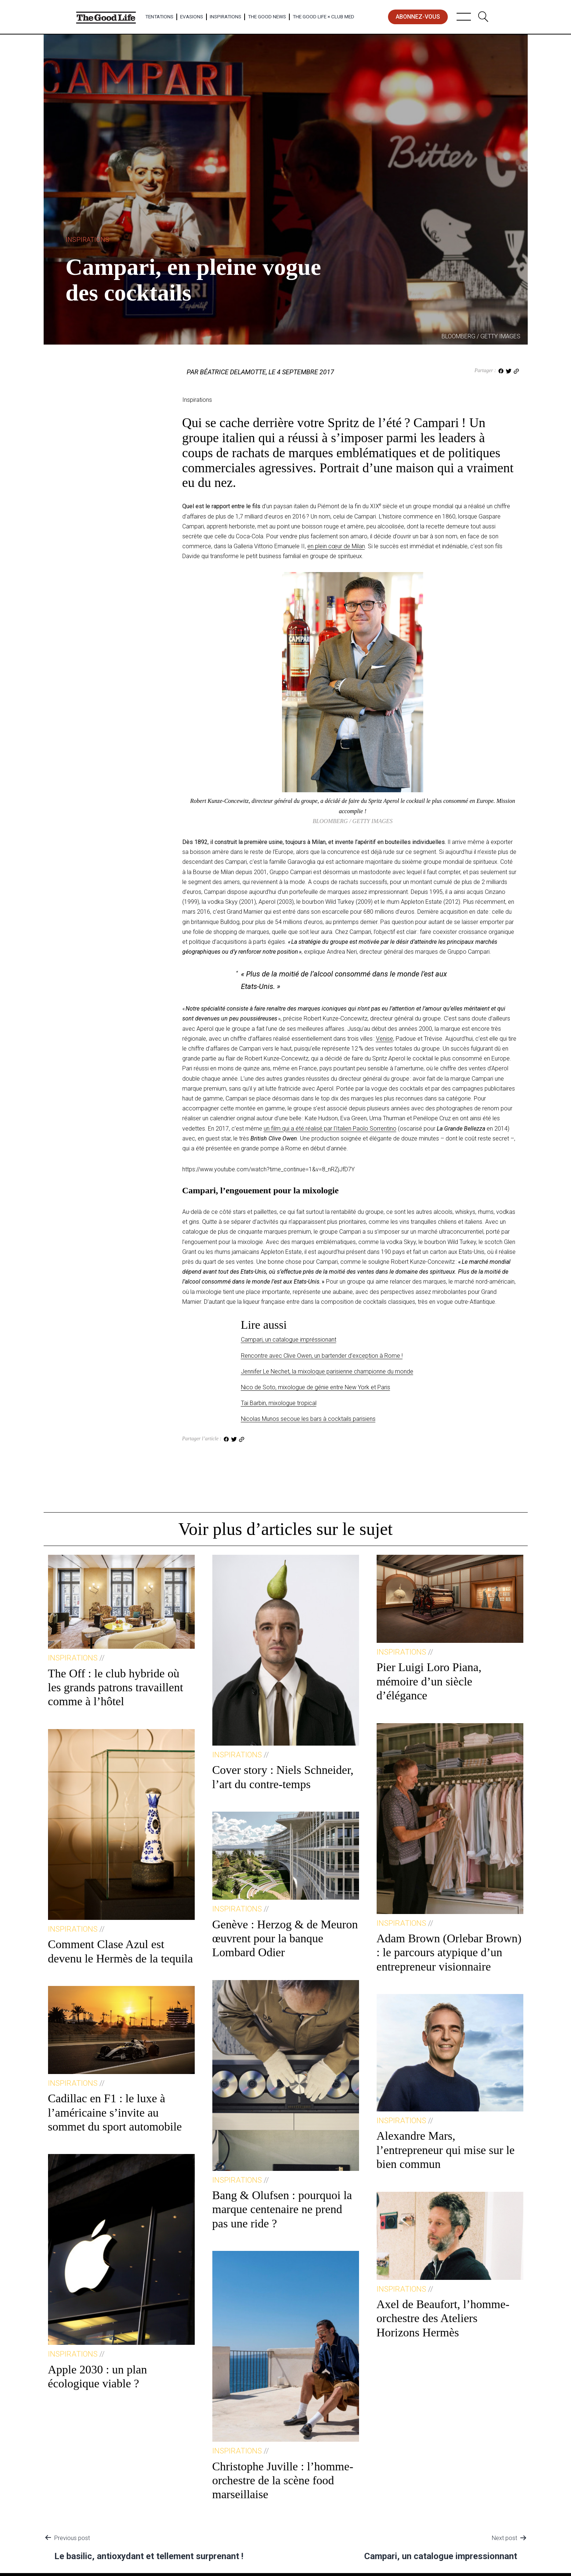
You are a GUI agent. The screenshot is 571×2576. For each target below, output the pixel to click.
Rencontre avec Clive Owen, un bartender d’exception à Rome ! (322, 1355)
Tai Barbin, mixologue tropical (278, 1403)
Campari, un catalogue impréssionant (288, 1339)
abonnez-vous (418, 16)
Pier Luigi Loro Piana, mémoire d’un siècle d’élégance (429, 1681)
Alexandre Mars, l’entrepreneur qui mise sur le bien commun (446, 2150)
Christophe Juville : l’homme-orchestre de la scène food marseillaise (283, 2480)
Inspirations (225, 16)
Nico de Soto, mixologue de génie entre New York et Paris (315, 1387)
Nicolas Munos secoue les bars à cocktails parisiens (308, 1418)
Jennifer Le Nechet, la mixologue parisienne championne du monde (327, 1371)
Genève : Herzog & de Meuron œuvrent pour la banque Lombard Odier (285, 1938)
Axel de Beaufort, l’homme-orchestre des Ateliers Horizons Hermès (443, 2318)
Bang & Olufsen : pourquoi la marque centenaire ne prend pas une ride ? (282, 2209)
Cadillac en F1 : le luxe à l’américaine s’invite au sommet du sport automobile (115, 2112)
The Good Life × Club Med (323, 16)
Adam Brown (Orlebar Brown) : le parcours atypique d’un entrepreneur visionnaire (449, 1952)
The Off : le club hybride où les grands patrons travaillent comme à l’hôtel (115, 1687)
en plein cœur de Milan (336, 546)
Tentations (159, 16)
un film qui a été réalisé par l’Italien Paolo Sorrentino (330, 1128)
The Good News (267, 16)
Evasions (191, 16)
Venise (384, 1038)
